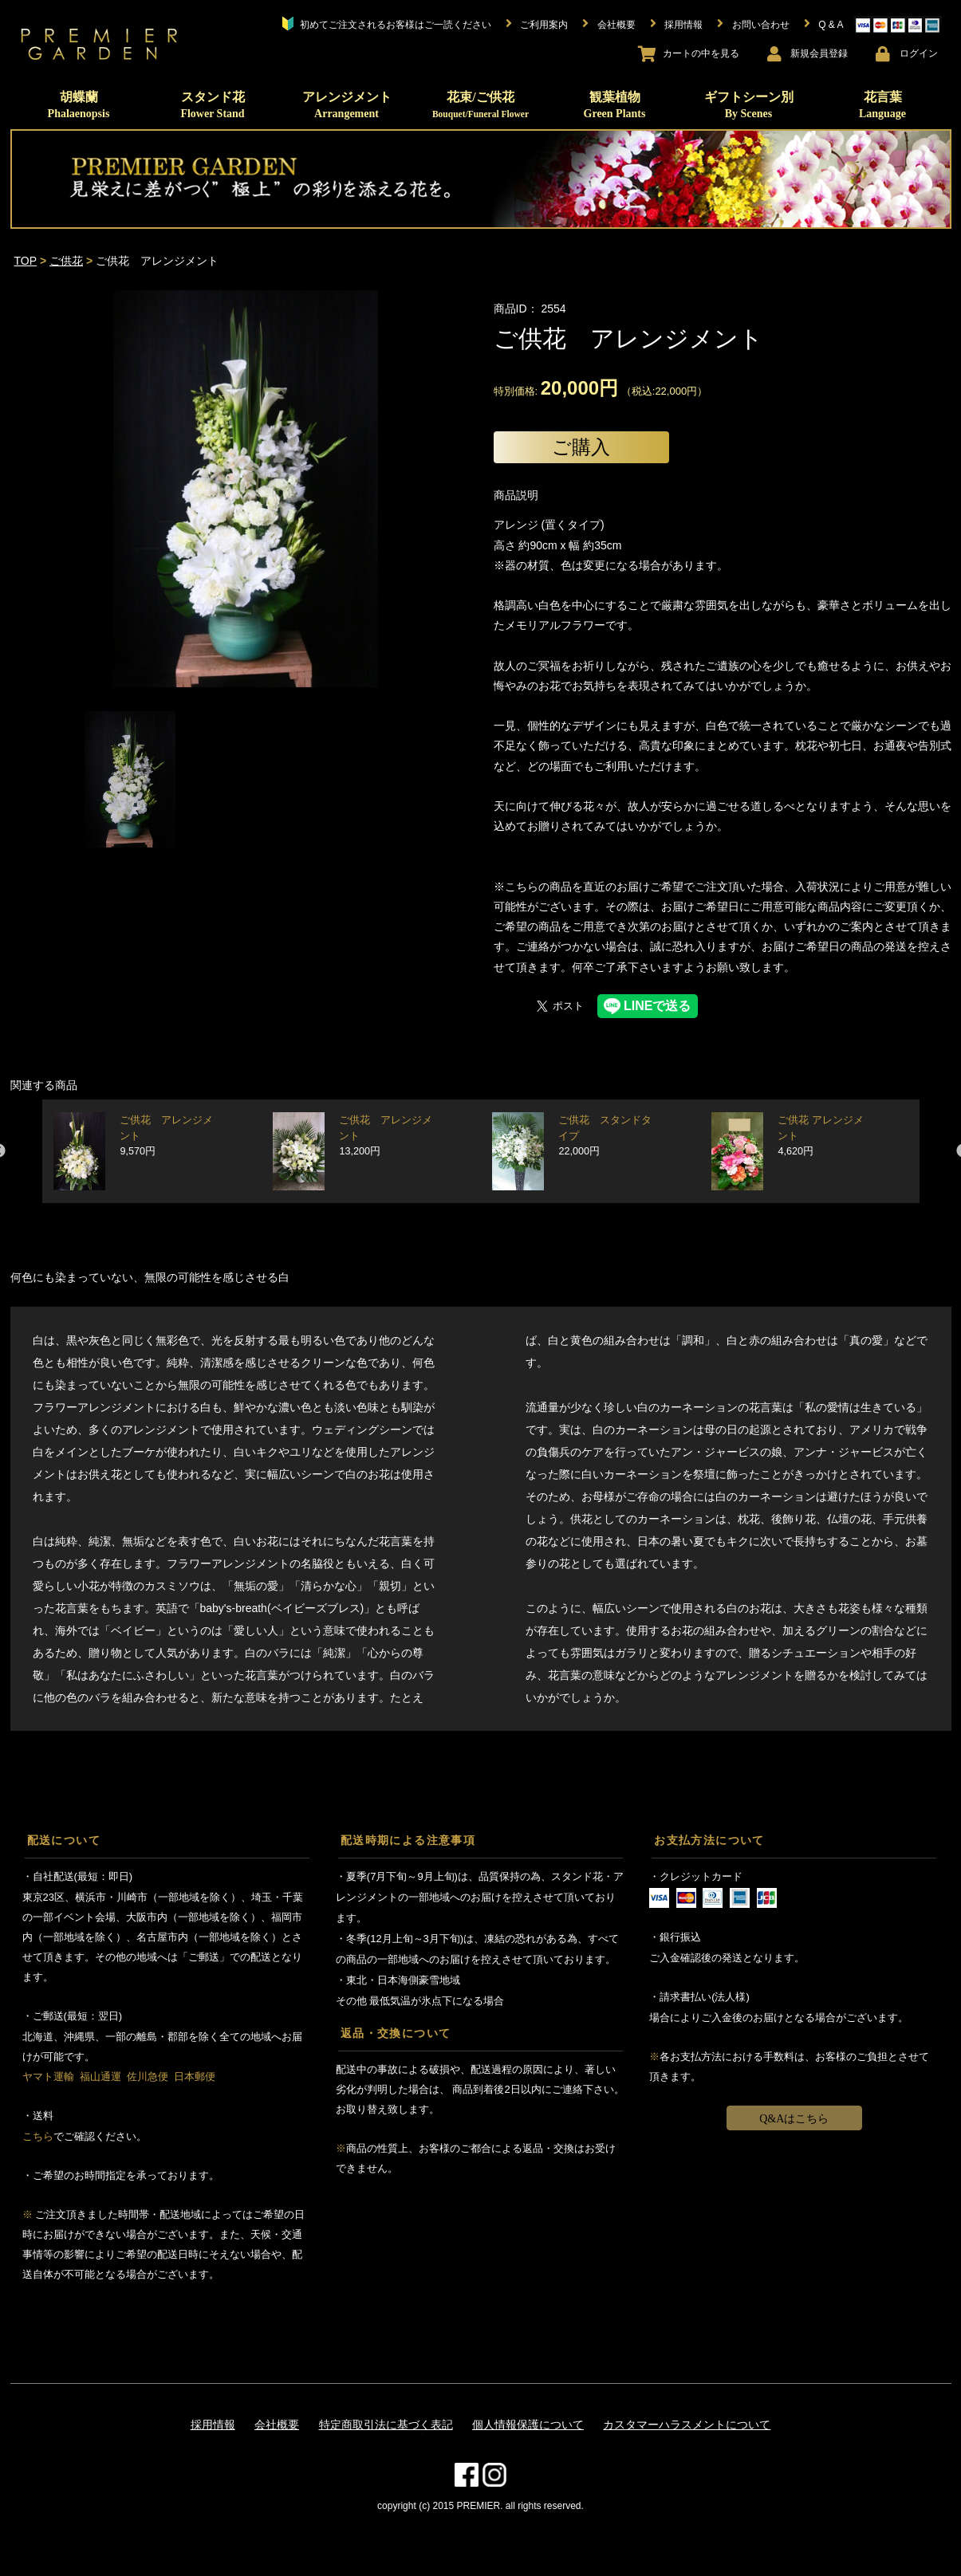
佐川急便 (147, 2076)
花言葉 (882, 105)
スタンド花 (212, 105)
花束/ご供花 (480, 104)
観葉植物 (615, 105)
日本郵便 (194, 2076)
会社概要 (276, 2424)
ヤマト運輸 (48, 2076)
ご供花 (66, 260)
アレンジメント (347, 105)
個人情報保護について (528, 2424)
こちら (37, 2136)
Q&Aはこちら (794, 2119)
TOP (25, 260)
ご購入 (581, 447)
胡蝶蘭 (79, 105)
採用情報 (213, 2424)
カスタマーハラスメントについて (686, 2424)
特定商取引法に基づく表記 (386, 2424)
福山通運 (100, 2076)
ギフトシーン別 (749, 105)
